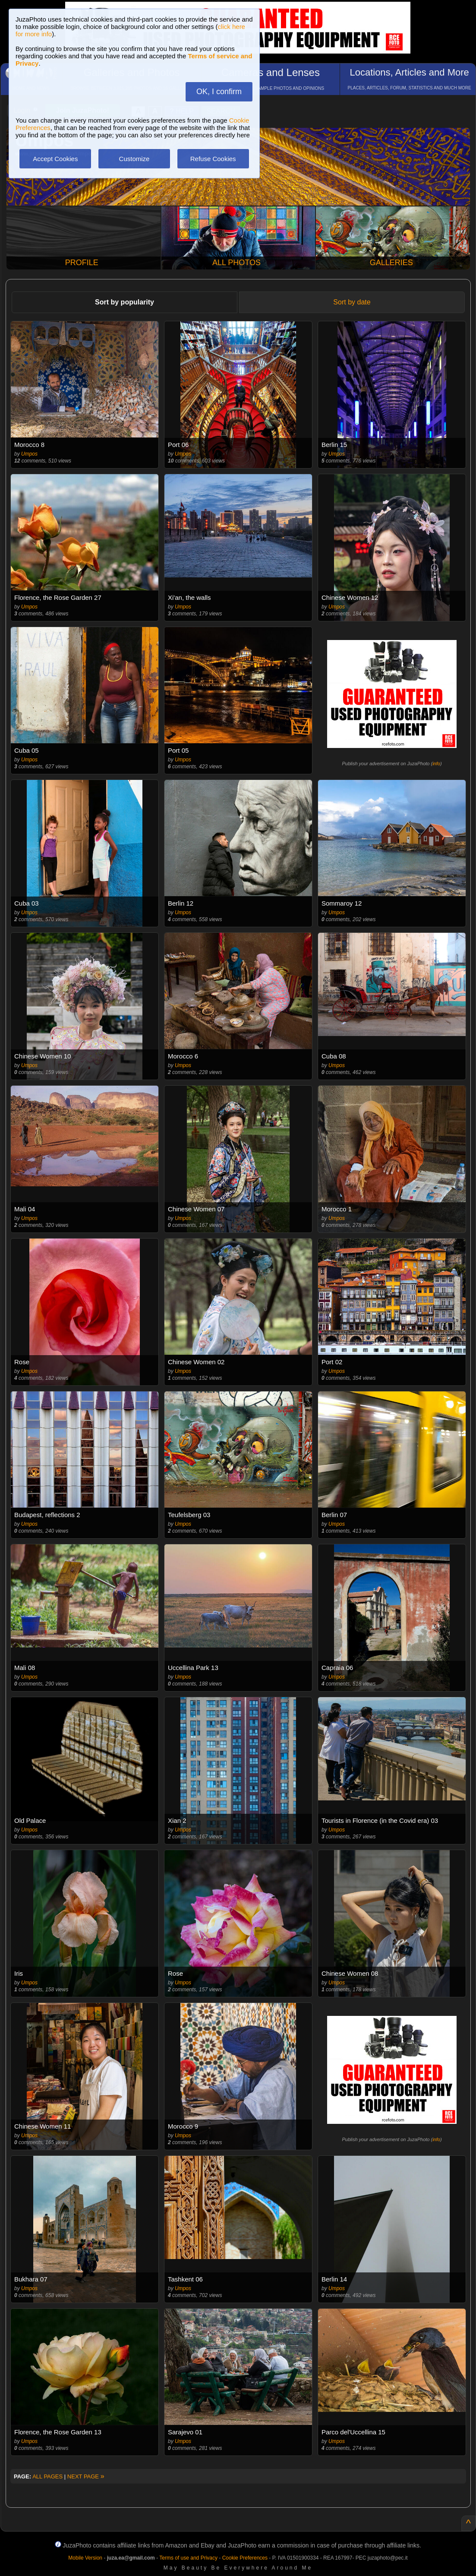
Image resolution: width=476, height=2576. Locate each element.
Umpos (29, 454)
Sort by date (351, 302)
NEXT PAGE (85, 2476)
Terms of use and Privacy (188, 2558)
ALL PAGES (47, 2476)
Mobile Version (85, 2558)
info (436, 763)
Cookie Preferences (245, 2558)
